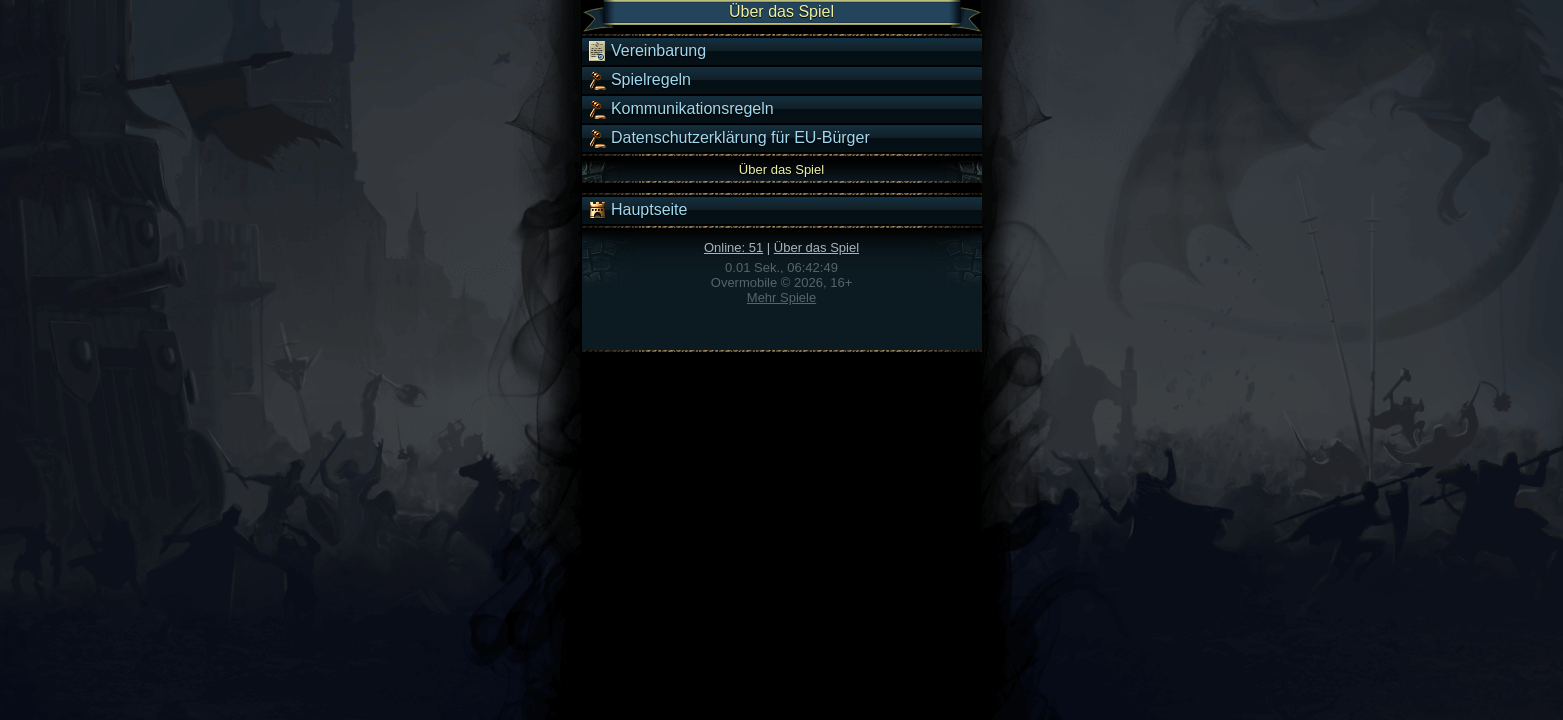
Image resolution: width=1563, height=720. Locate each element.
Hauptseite (637, 210)
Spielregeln (639, 80)
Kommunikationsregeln (680, 109)
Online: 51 (733, 247)
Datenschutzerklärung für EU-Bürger (728, 138)
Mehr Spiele (781, 297)
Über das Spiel (816, 247)
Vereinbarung (647, 51)
